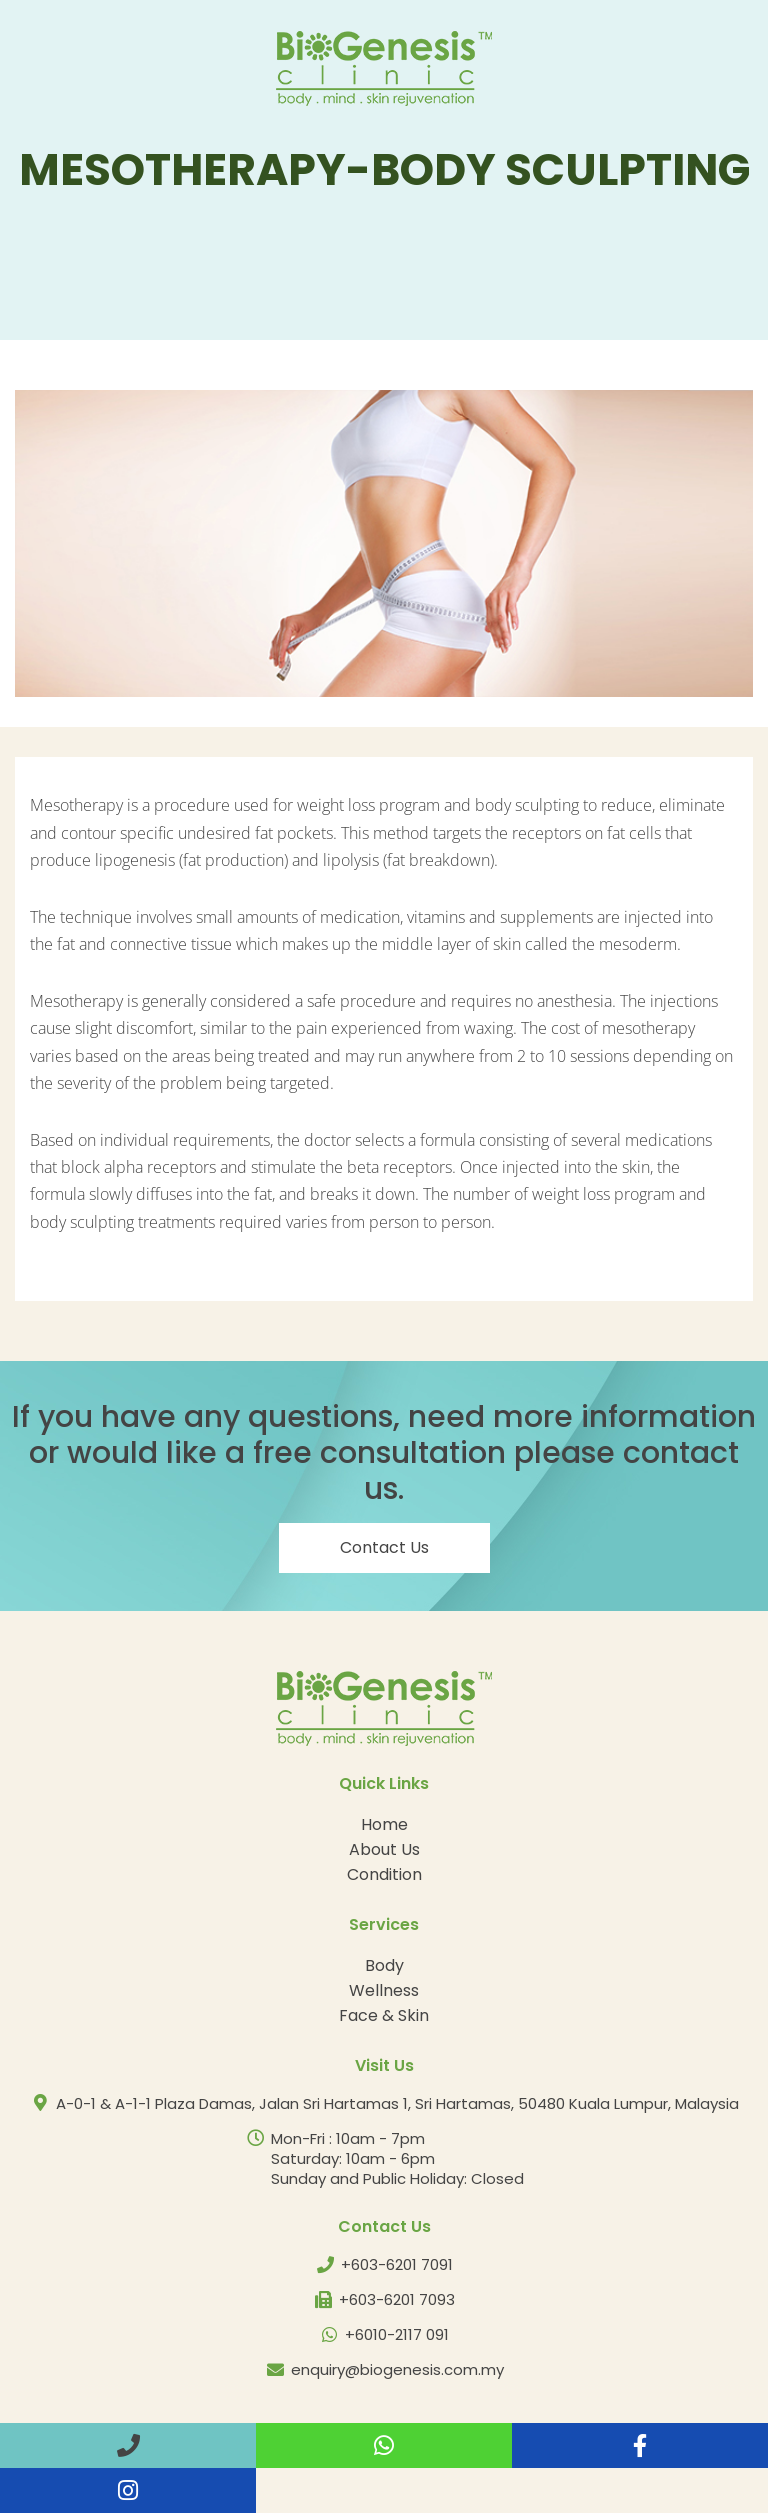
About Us (384, 1849)
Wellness (384, 1990)
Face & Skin (384, 2015)
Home (384, 1824)
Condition (384, 1874)
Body (384, 1965)
